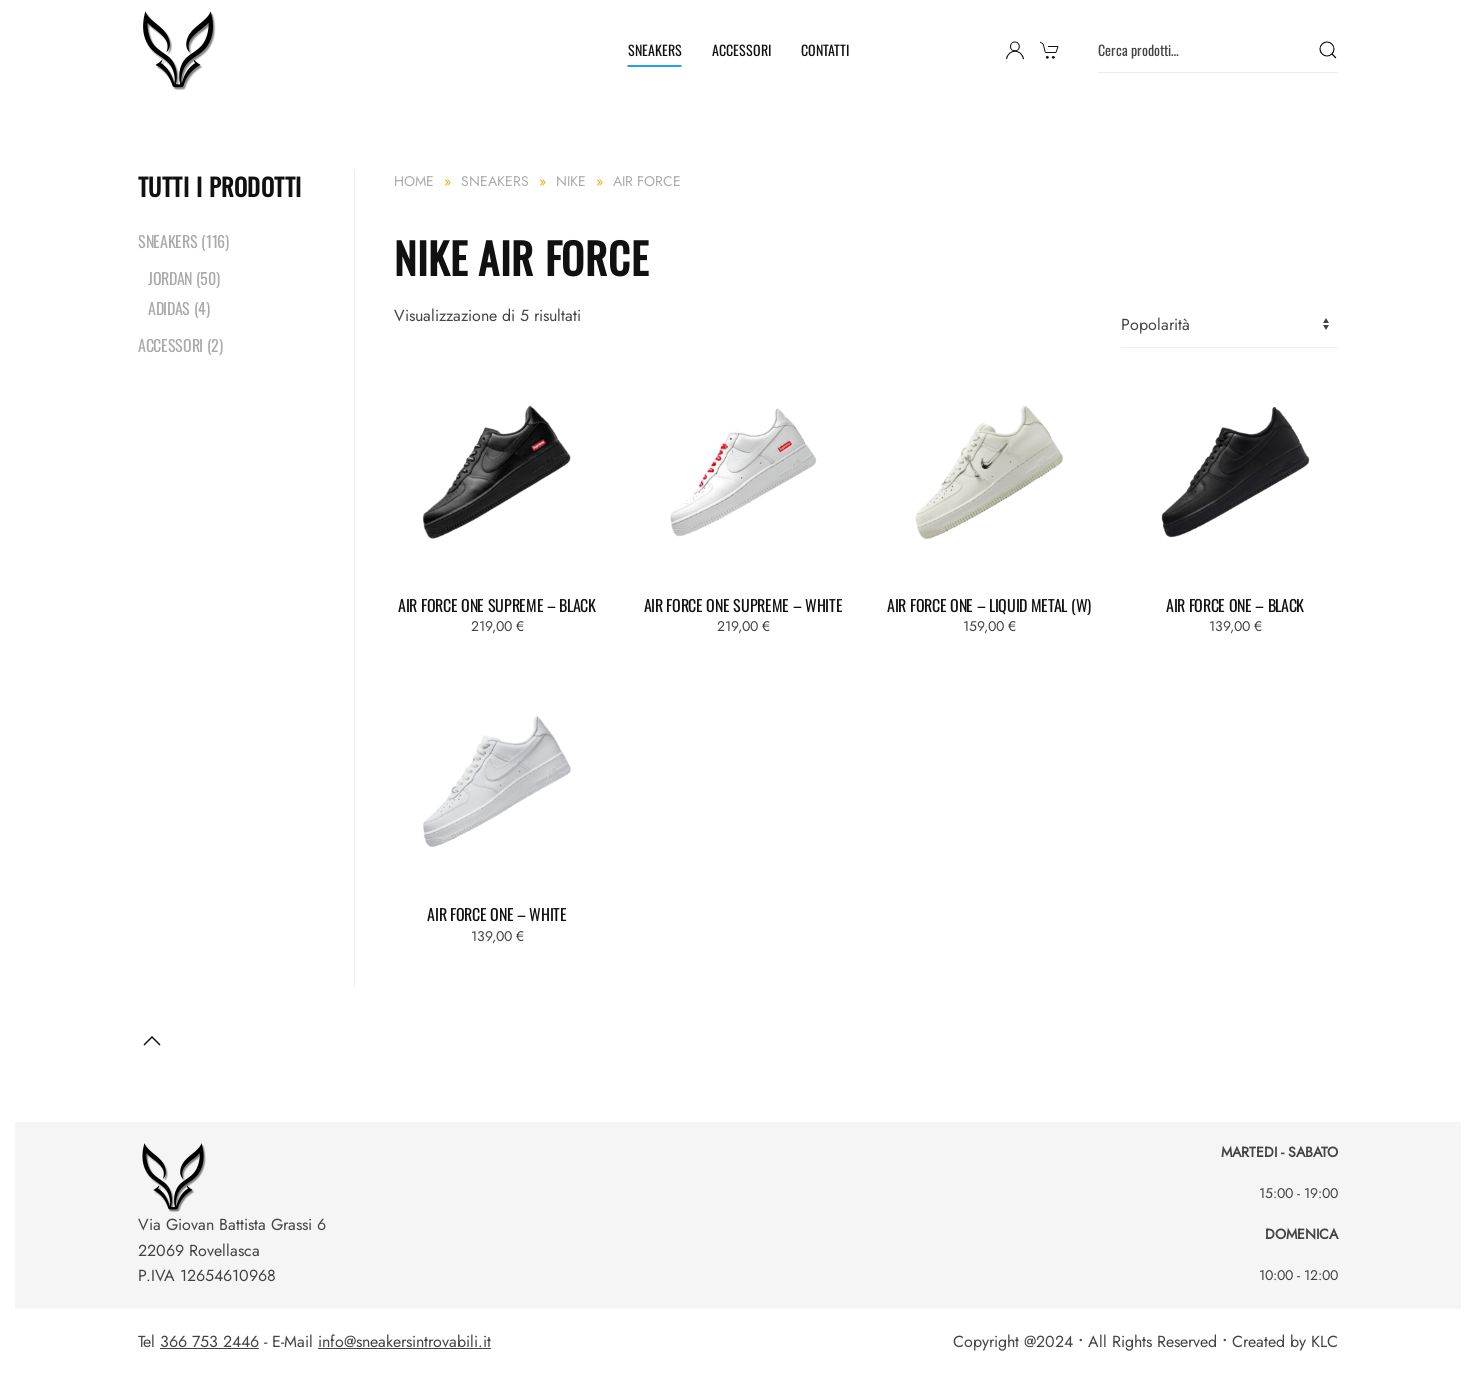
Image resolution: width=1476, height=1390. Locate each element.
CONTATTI (825, 49)
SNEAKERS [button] (655, 49)
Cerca (1328, 50)
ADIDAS (169, 308)
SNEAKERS (167, 241)
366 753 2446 (209, 1341)
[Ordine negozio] (1229, 325)
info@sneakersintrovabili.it (404, 1341)
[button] (152, 1041)
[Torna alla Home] (181, 50)
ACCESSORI (741, 49)
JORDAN (170, 278)
